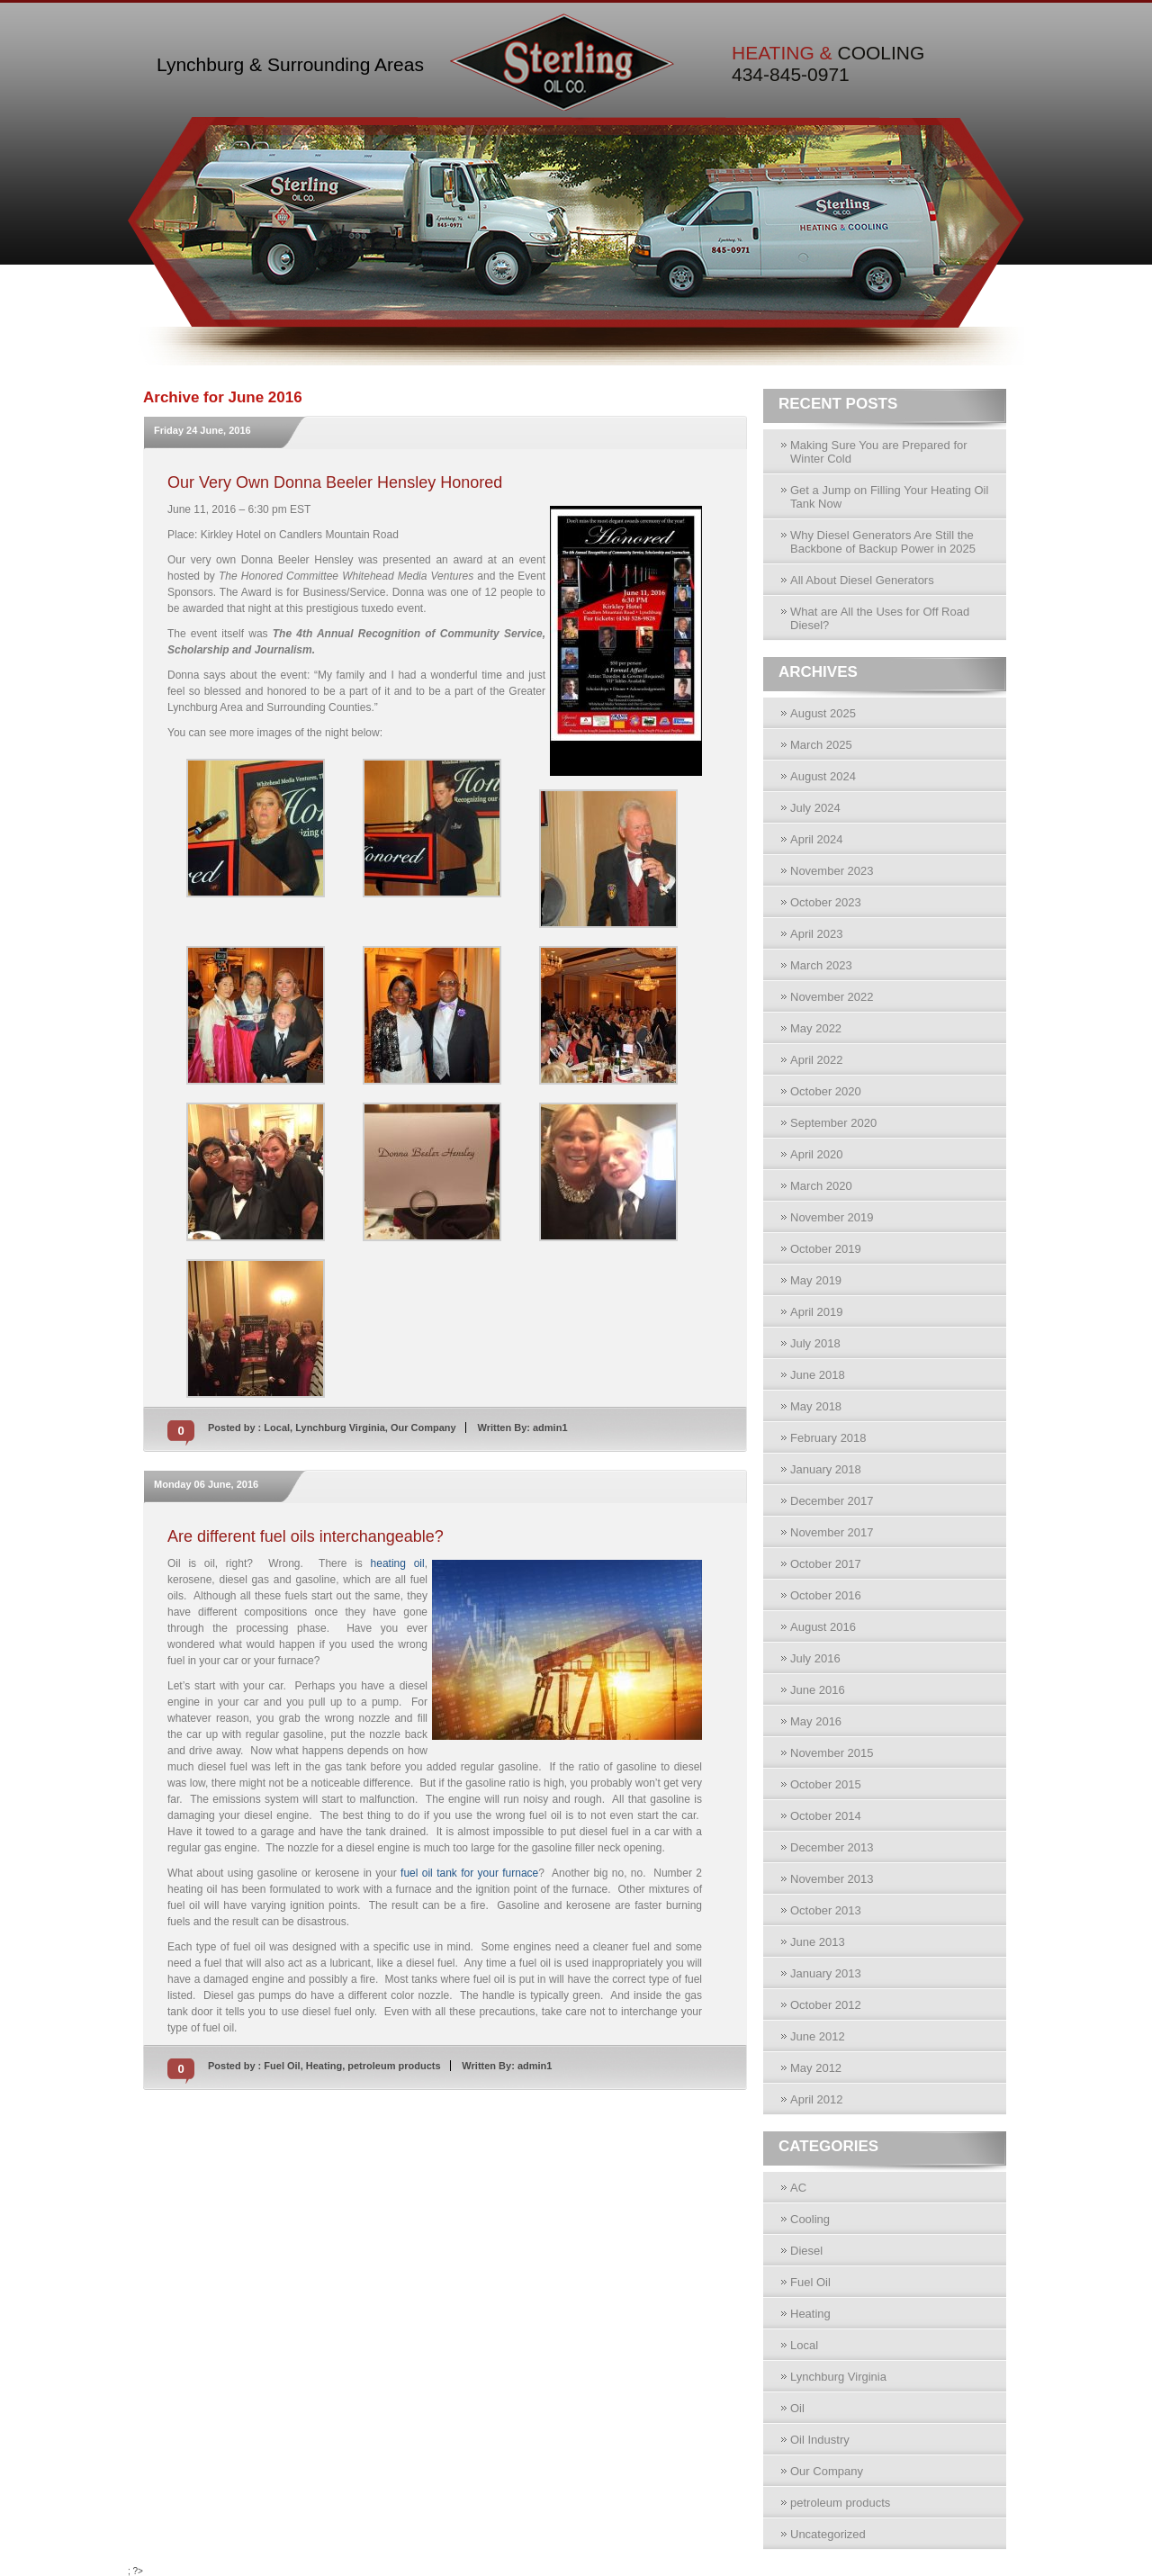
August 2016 (823, 1627)
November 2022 (832, 997)
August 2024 (823, 776)
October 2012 (825, 2005)
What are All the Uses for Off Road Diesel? (879, 618)
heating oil (398, 1563)
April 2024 (816, 839)
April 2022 (816, 1060)
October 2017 (825, 1564)
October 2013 (825, 1910)
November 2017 (832, 1532)
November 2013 (832, 1879)
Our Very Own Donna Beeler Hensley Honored (334, 482)
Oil (797, 2408)
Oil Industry (820, 2439)
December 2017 (832, 1501)
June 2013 (817, 1942)
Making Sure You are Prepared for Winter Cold (879, 451)
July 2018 (815, 1343)
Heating (324, 2065)
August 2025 (823, 713)
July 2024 (815, 808)
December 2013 (832, 1847)
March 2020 (821, 1186)
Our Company (423, 1427)
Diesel (806, 2250)
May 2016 (816, 1721)
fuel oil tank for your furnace (469, 1873)
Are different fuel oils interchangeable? (305, 1536)
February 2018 (828, 1438)
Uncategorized (828, 2534)
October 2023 (825, 902)
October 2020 (825, 1091)
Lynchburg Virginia (340, 1427)
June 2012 (817, 2036)
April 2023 (816, 934)
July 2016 (815, 1658)
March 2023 (821, 965)
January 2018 (825, 1469)
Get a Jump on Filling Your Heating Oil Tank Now (889, 496)
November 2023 (832, 871)
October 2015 (825, 1784)
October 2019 (825, 1249)
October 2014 (825, 1816)
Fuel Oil (282, 2065)
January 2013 (825, 1973)
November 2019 (832, 1217)
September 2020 (833, 1123)
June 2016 (817, 1690)
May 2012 (816, 2068)
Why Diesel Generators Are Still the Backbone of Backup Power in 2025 (883, 541)
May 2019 (816, 1280)
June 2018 (817, 1375)
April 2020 (816, 1154)
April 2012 (816, 2099)
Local (277, 1427)
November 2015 (832, 1753)
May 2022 (816, 1028)
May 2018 (816, 1406)
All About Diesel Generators (862, 580)
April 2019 (816, 1312)
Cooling (810, 2219)
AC (798, 2187)
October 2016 (825, 1595)
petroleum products (393, 2065)
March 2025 (821, 745)
